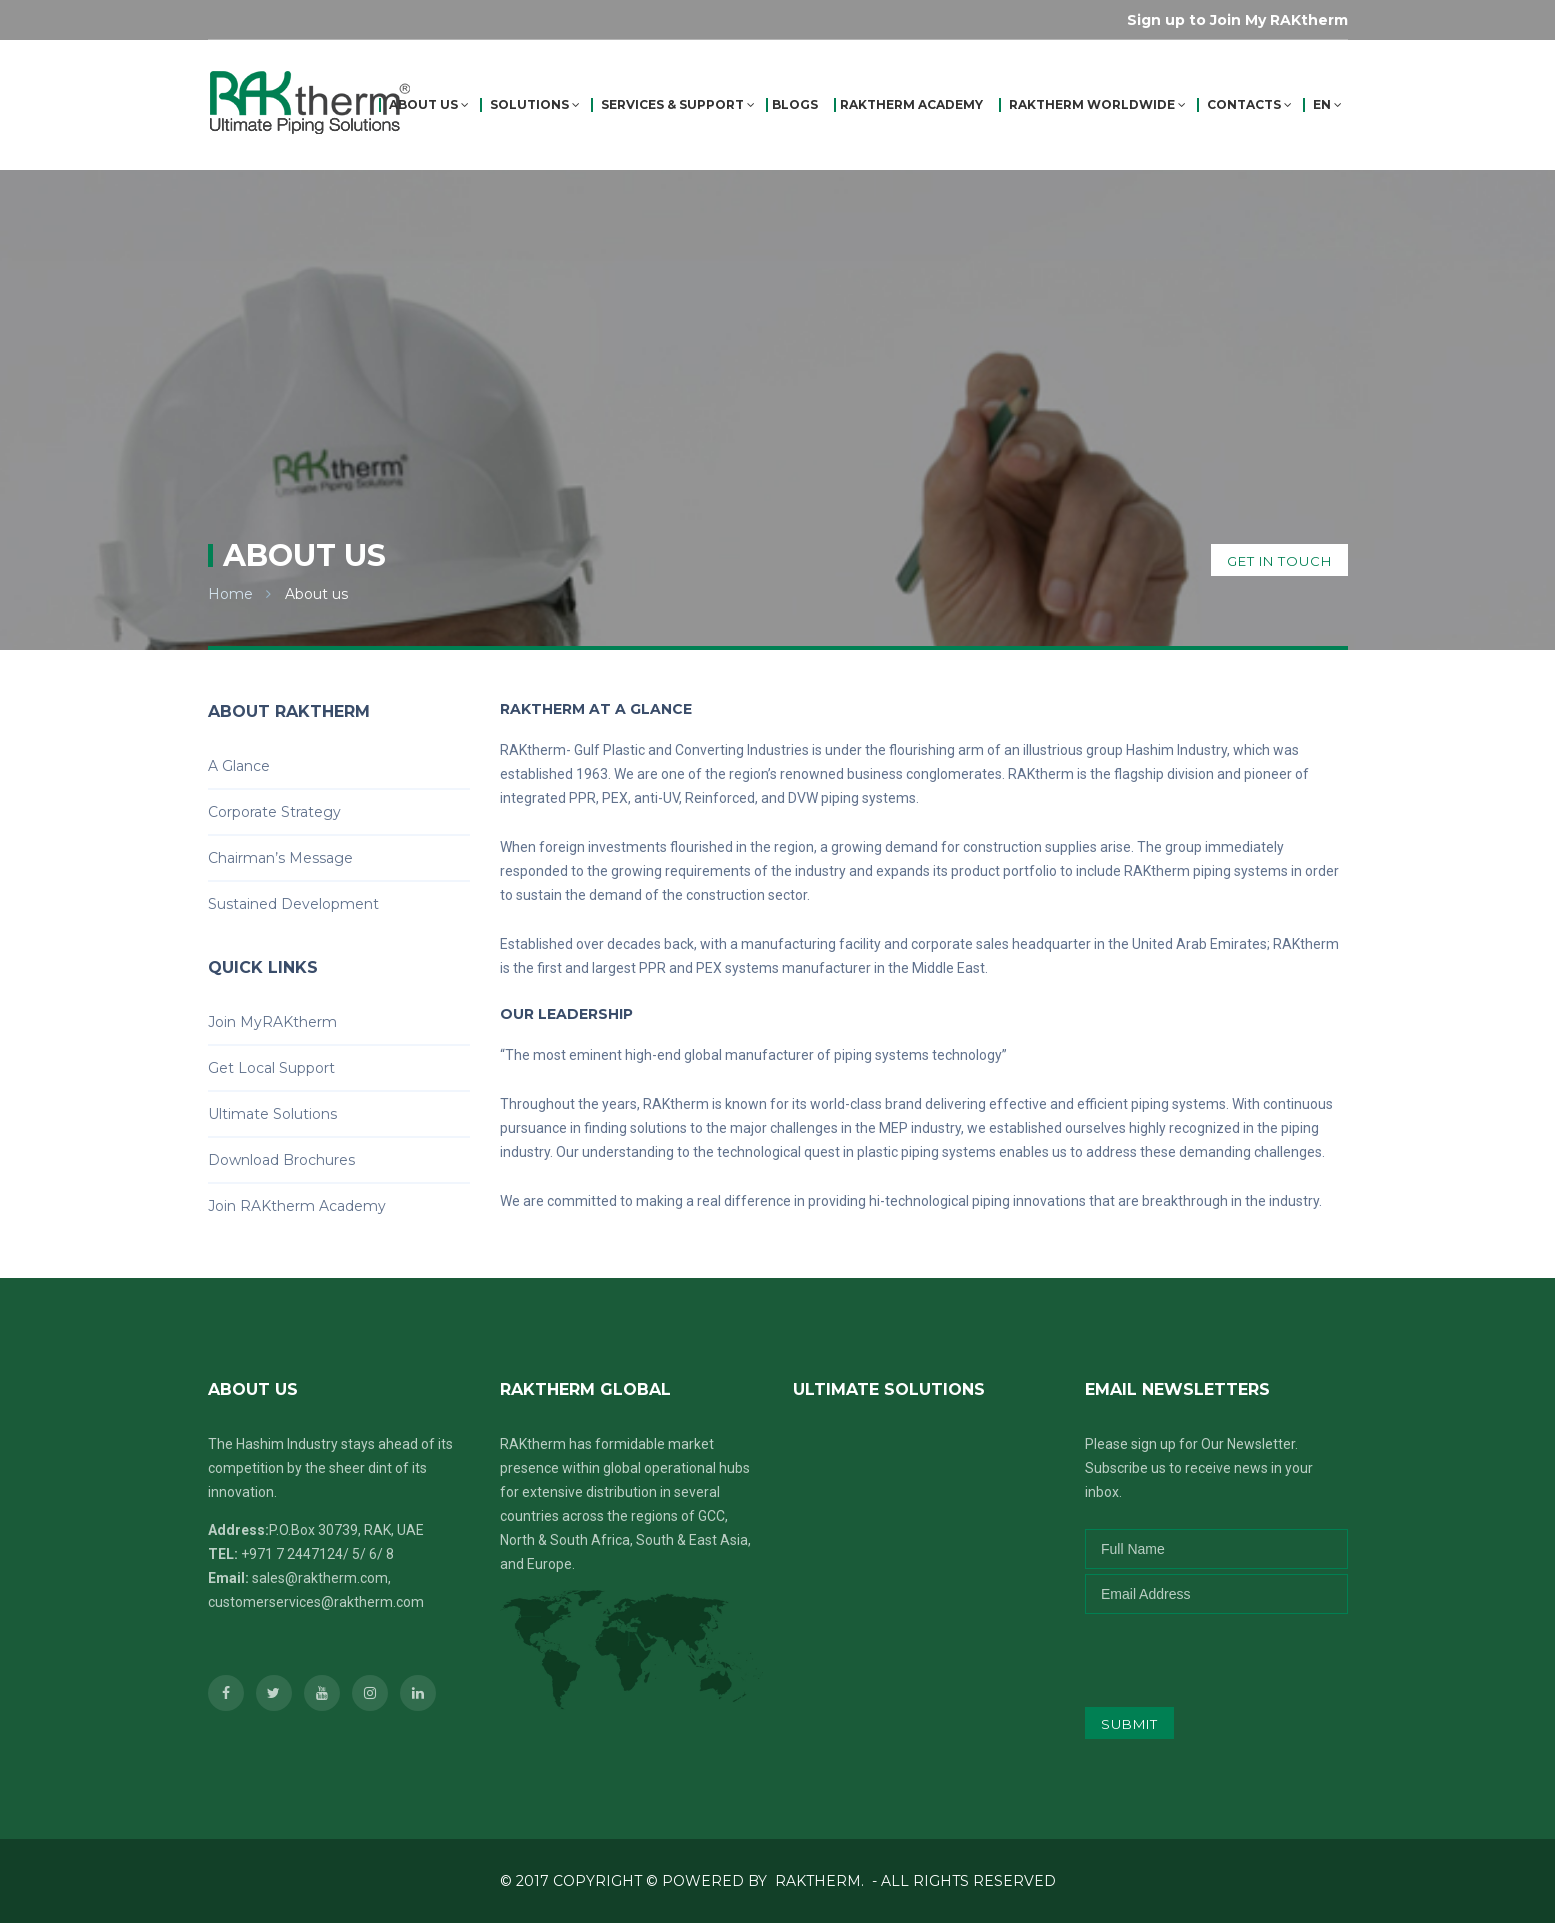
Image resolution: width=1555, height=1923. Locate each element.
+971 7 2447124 (292, 1554)
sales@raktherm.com (320, 1578)
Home (230, 594)
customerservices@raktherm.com (316, 1602)
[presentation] (1217, 1653)
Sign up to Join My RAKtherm (1237, 20)
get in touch (1279, 561)
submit (1129, 1724)
